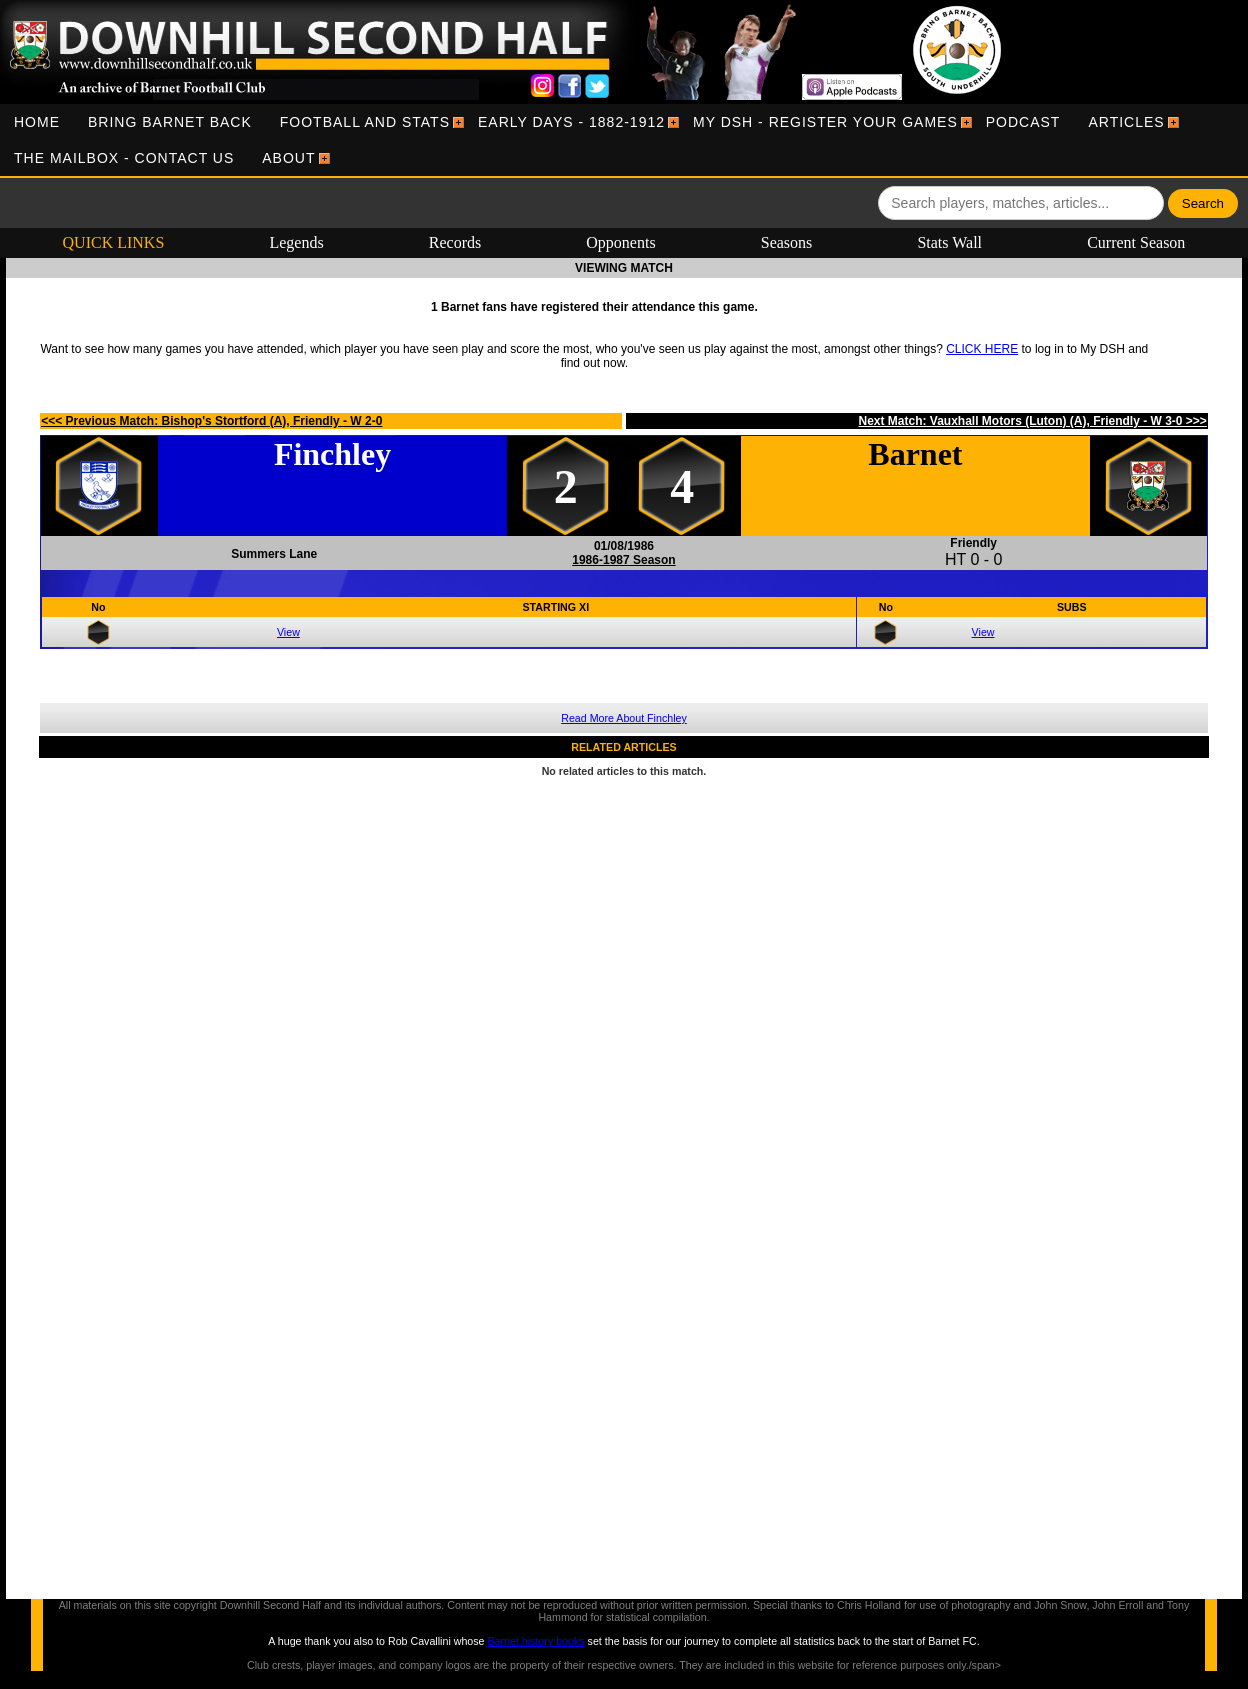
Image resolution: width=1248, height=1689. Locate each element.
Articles (1126, 122)
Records (455, 242)
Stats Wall (949, 242)
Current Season (1136, 242)
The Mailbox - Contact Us (124, 158)
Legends (296, 242)
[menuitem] (37, 122)
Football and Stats (365, 122)
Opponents (620, 242)
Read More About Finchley (624, 718)
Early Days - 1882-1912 (571, 122)
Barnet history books (535, 1641)
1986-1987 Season (623, 560)
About (288, 158)
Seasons (787, 242)
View (288, 632)
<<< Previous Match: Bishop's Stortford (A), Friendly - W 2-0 (211, 421)
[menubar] (624, 140)
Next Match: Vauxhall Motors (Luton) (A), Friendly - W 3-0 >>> (1032, 421)
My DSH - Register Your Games (825, 122)
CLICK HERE (982, 349)
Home (37, 122)
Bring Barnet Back (170, 122)
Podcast (1023, 122)
